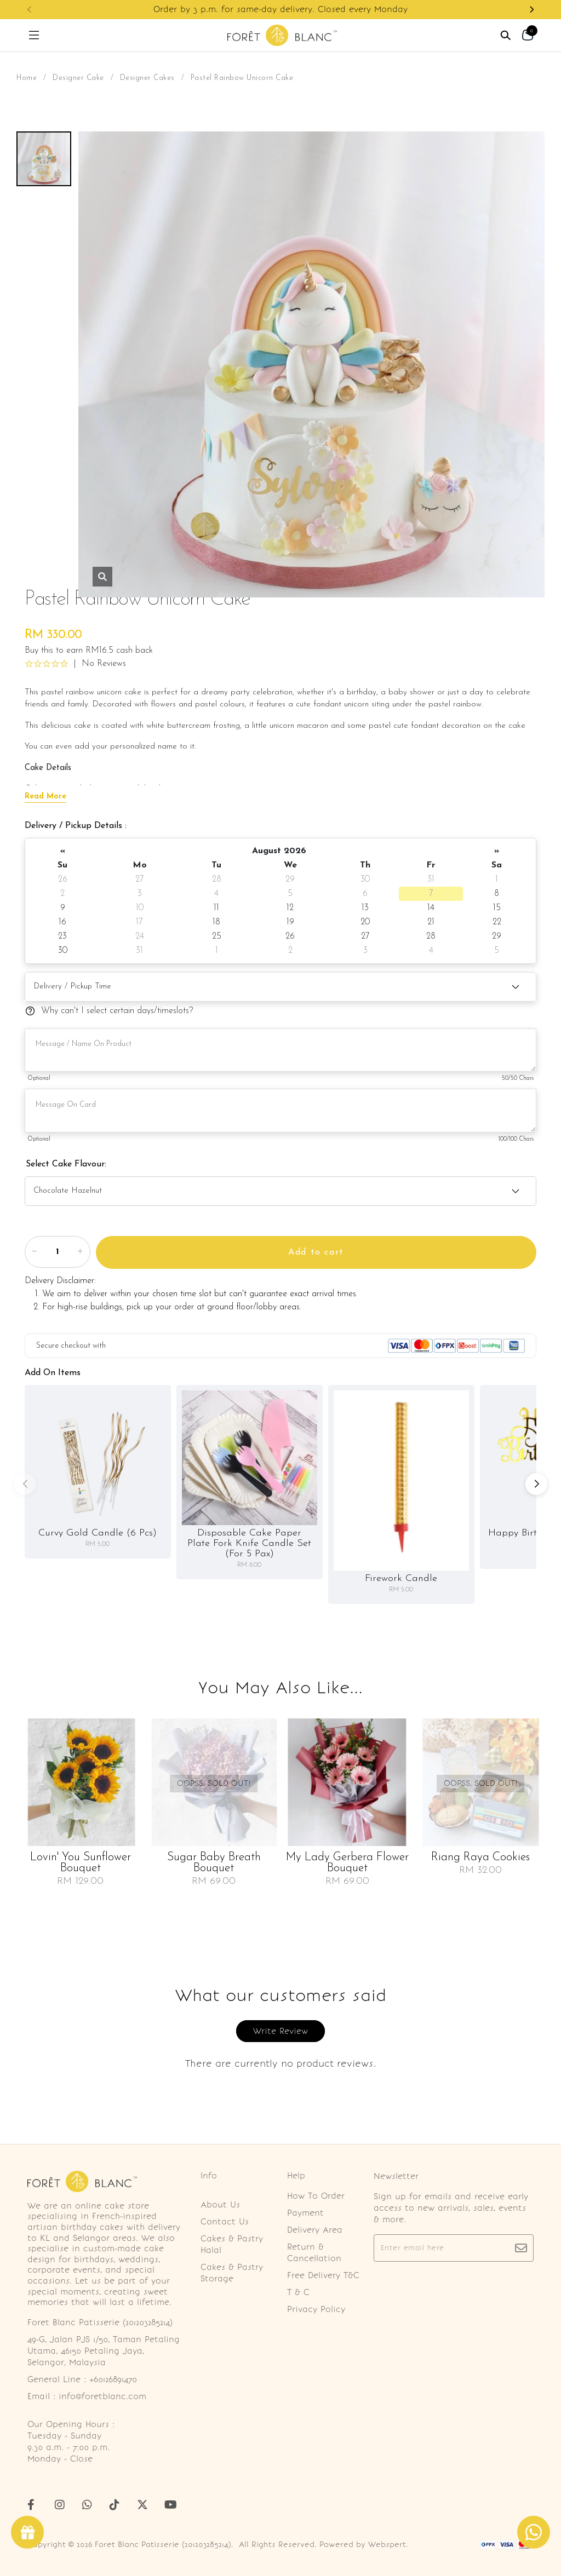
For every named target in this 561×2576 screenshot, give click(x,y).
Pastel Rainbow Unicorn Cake (242, 78)
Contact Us (225, 2222)
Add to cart (316, 1252)
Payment (305, 2213)
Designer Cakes (147, 78)
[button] (531, 9)
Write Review (280, 2031)
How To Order (316, 2196)
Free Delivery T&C (323, 2275)
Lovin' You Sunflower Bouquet (80, 1863)
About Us (220, 2205)
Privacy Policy (316, 2309)
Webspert (387, 2544)
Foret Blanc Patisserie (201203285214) (163, 2544)
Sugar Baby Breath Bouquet (214, 1863)
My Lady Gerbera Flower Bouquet (347, 1863)
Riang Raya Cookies (480, 1857)
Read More (45, 796)
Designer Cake (78, 78)
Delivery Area (314, 2230)
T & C (298, 2292)
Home (26, 78)
